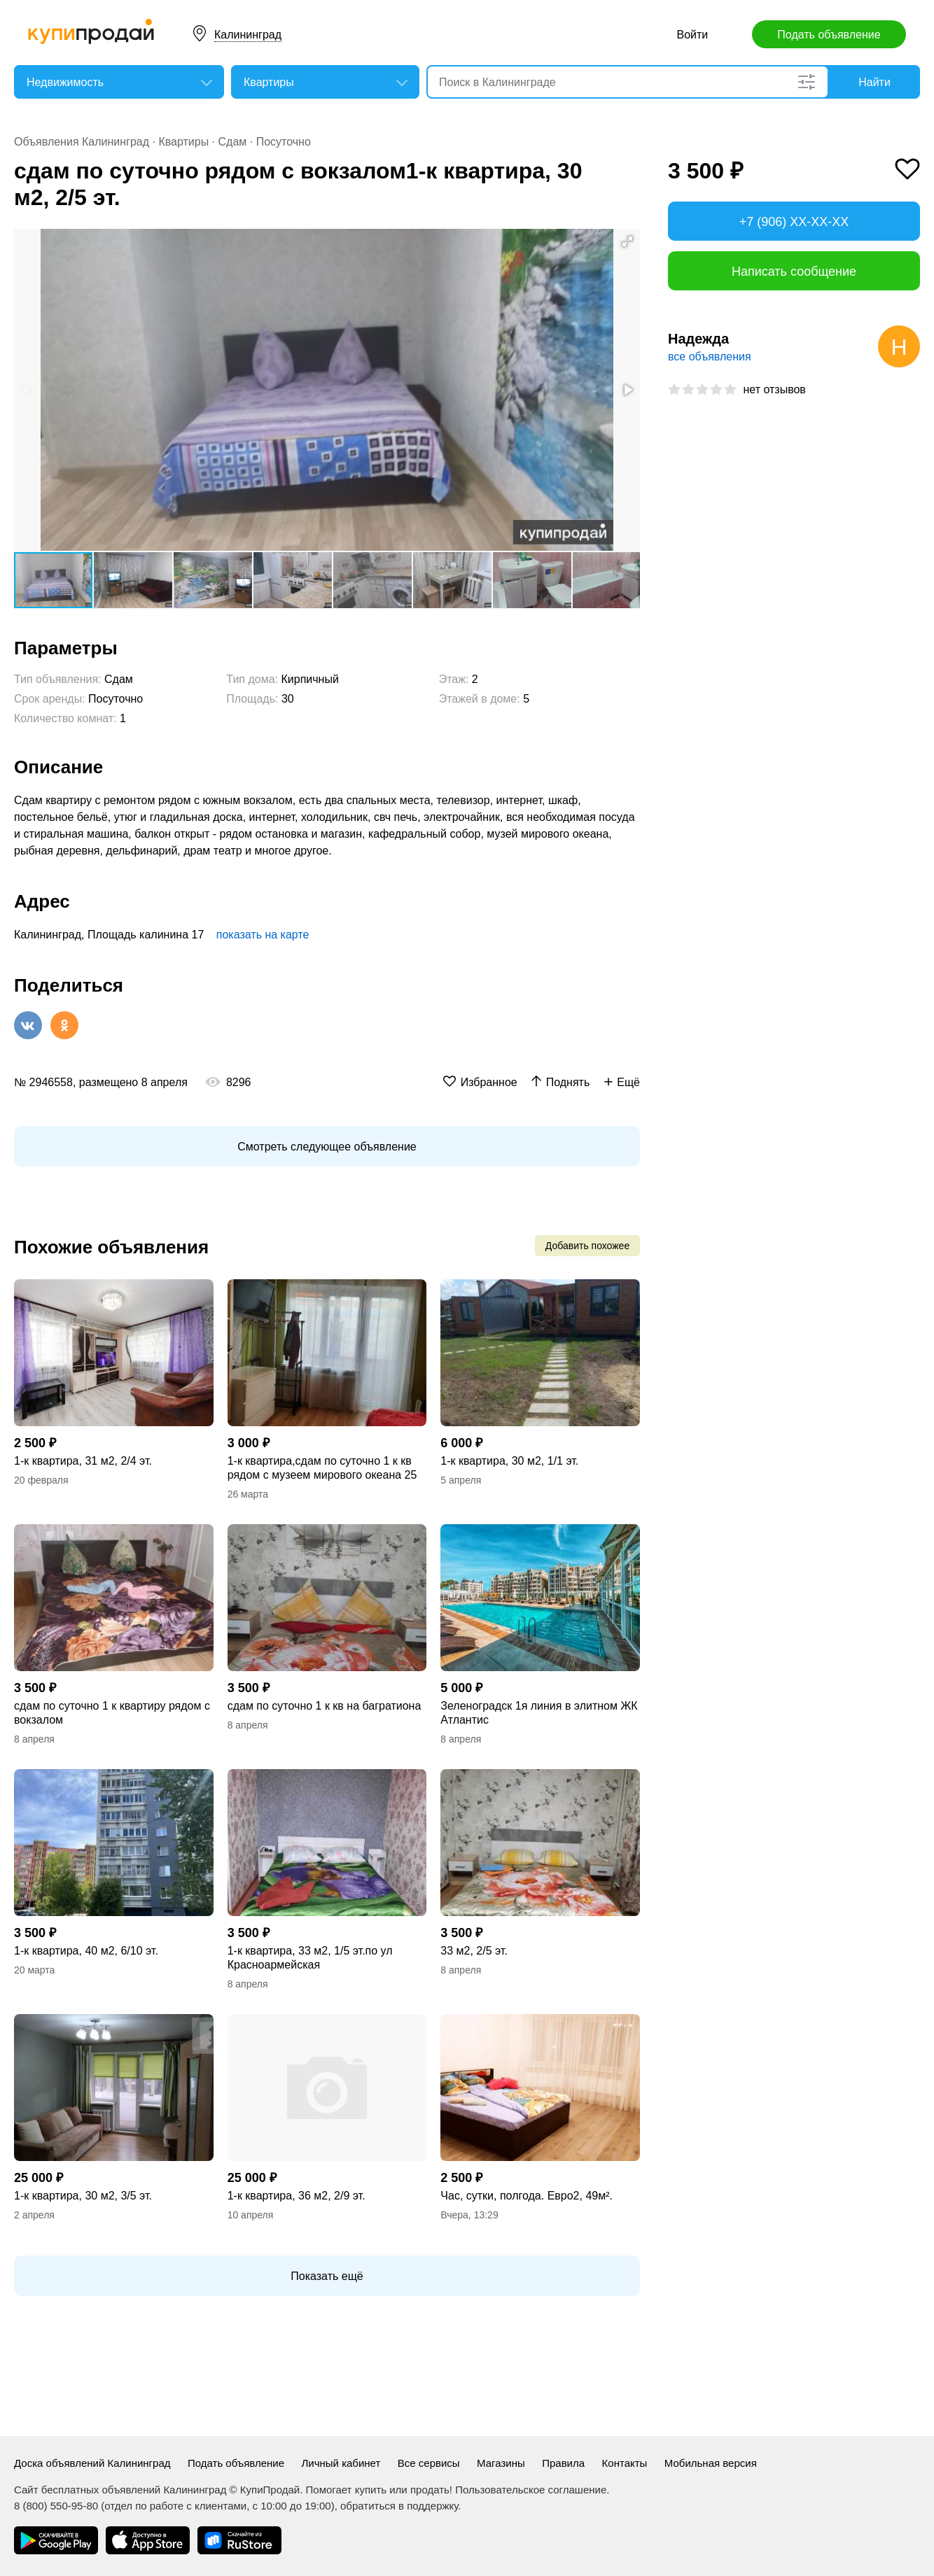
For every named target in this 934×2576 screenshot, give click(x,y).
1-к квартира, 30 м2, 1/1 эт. (509, 1461)
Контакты (625, 2463)
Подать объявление (828, 35)
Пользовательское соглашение (530, 2490)
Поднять (568, 1082)
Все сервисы (429, 2463)
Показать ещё (327, 2276)
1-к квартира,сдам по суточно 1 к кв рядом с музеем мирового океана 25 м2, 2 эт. (322, 1468)
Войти (693, 35)
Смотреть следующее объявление (326, 1147)
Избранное (489, 1082)
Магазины (501, 2463)
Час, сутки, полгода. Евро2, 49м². (526, 2196)
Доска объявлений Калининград (92, 2463)
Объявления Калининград (81, 142)
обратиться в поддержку (399, 2506)
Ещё (628, 1082)
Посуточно (283, 142)
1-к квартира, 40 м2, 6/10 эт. (86, 1951)
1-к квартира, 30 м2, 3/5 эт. (83, 2196)
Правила (563, 2463)
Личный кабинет (340, 2463)
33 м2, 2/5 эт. (474, 1951)
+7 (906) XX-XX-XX (794, 222)
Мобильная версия (710, 2463)
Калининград (247, 35)
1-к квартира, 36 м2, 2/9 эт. (296, 2196)
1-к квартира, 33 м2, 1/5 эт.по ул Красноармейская (310, 1958)
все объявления (709, 357)
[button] (627, 241)
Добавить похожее (587, 1245)
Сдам (232, 142)
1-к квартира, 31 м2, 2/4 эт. (83, 1461)
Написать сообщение (794, 272)
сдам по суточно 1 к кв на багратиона (324, 1706)
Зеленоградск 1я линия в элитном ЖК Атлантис (538, 1713)
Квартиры (183, 142)
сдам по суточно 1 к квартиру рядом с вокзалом (112, 1713)
